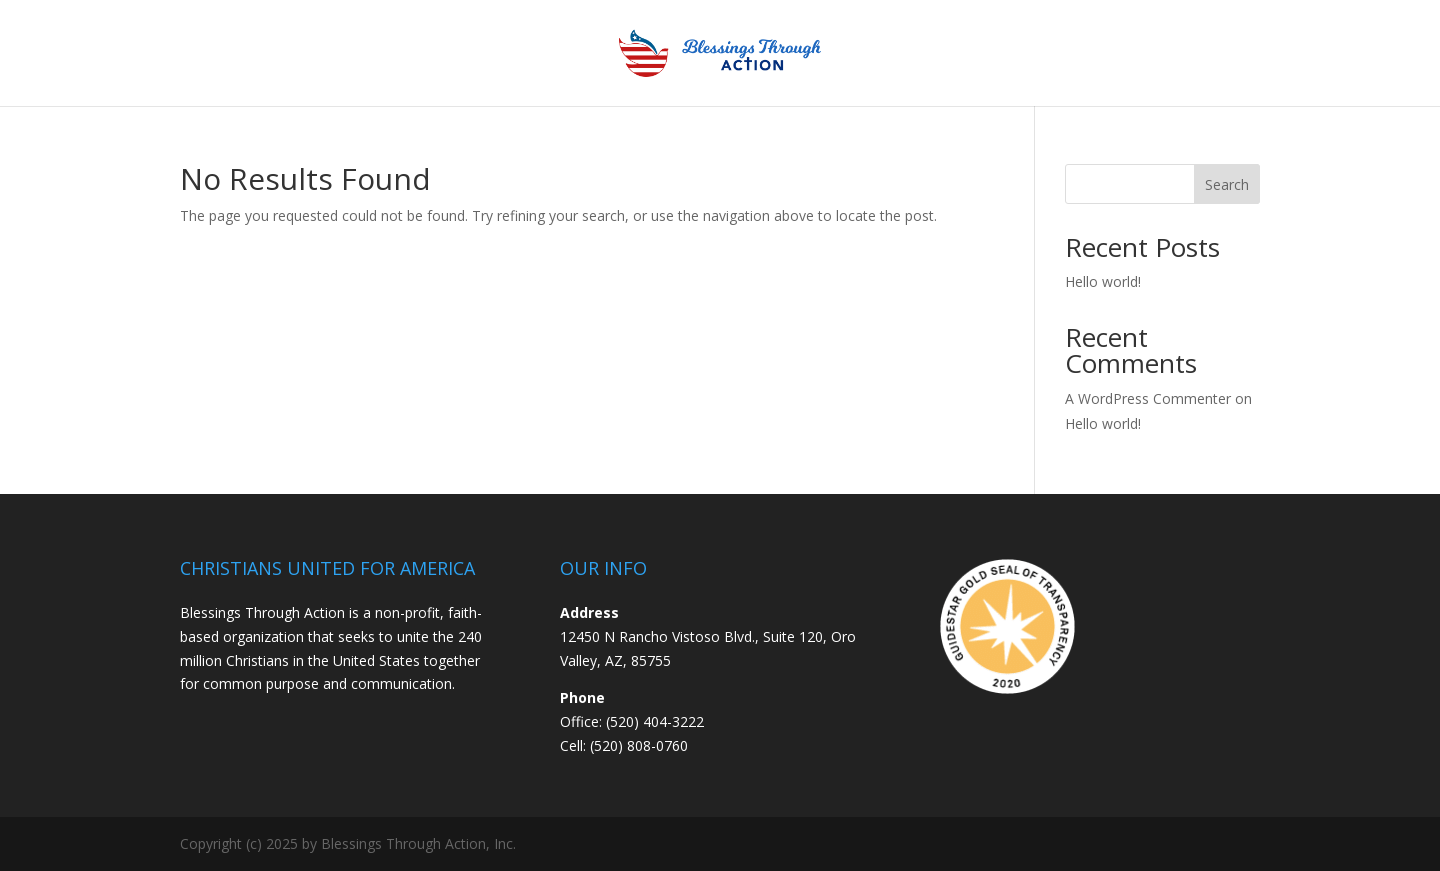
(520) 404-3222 (655, 721)
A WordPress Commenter (1148, 398)
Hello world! (1103, 281)
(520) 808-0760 (639, 745)
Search (1227, 184)
